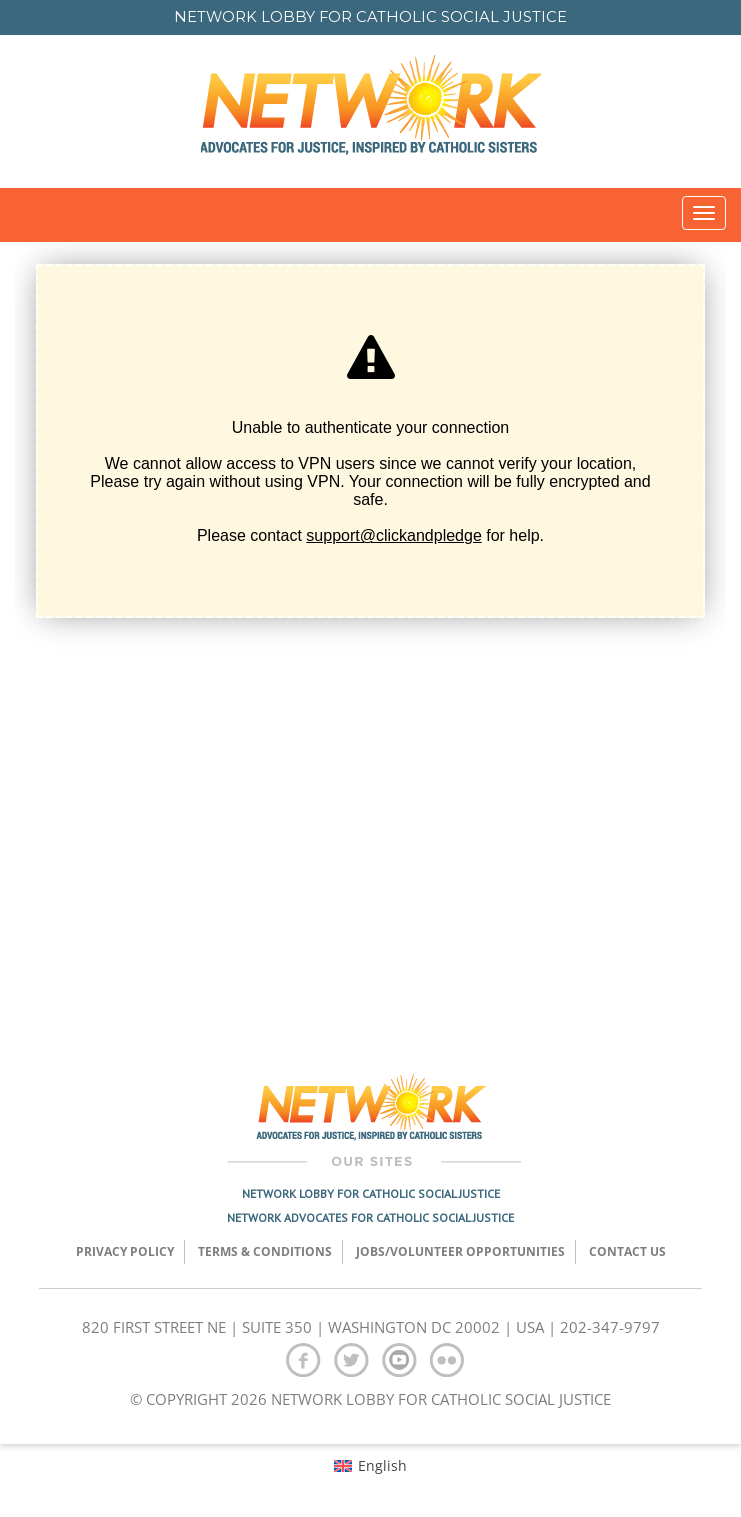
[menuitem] (370, 1465)
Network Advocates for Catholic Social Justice (370, 1217)
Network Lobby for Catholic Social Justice (371, 1193)
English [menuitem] (382, 1465)
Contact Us (627, 1251)
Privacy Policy (125, 1251)
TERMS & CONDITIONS (265, 1251)
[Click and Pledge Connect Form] (370, 643)
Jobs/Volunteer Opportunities (460, 1251)
